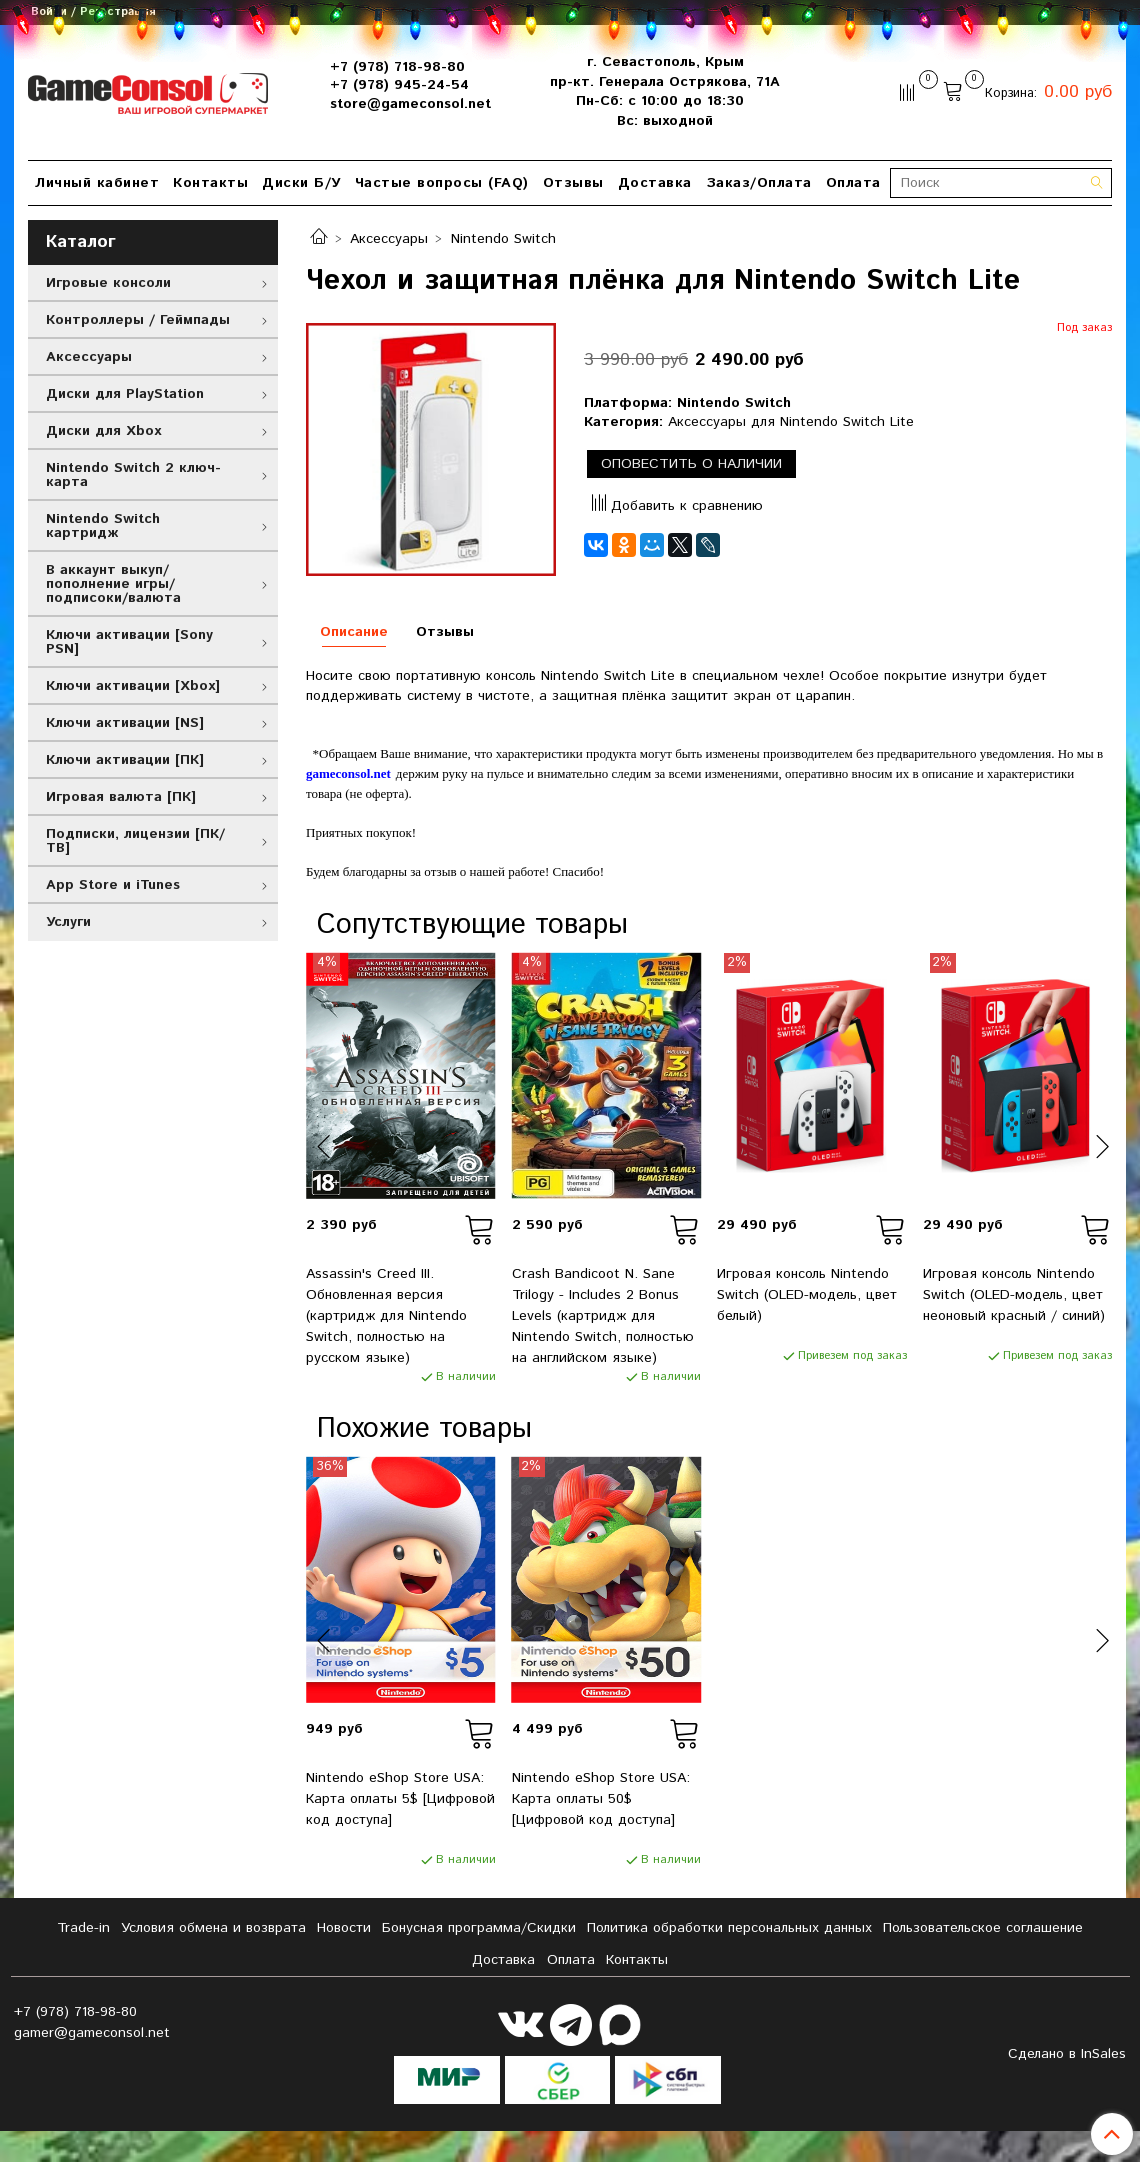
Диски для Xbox (103, 431)
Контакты (210, 183)
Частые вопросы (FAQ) (442, 183)
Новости (344, 1928)
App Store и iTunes (113, 885)
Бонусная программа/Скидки (479, 1928)
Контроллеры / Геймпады (138, 320)
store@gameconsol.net (410, 104)
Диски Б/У (301, 183)
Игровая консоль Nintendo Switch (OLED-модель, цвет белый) (807, 1295)
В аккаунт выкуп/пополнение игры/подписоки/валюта (113, 584)
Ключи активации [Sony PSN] (129, 642)
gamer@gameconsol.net (92, 2033)
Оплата (853, 183)
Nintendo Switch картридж (103, 526)
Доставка (655, 183)
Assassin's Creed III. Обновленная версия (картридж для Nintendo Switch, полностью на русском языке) (386, 1316)
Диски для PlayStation (125, 394)
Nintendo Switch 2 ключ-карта (133, 475)
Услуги (68, 922)
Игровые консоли (108, 283)
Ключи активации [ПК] (125, 760)
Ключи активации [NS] (125, 723)
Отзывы (573, 183)
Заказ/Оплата (759, 183)
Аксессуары (389, 239)
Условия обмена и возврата (213, 1928)
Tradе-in (83, 1928)
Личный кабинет (97, 183)
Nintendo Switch (503, 239)
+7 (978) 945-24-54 (399, 85)
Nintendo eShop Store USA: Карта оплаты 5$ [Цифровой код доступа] (400, 1799)
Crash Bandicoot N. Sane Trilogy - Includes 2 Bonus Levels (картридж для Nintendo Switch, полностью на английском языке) (603, 1316)
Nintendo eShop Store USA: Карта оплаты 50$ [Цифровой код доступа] (601, 1799)
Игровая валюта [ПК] (121, 797)
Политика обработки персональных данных (729, 1928)
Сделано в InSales (1067, 2054)
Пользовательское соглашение (983, 1928)
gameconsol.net (348, 773)
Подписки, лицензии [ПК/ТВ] (135, 841)
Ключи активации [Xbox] (133, 686)
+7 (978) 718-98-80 (397, 67)
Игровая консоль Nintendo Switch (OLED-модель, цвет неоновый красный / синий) (1014, 1295)
